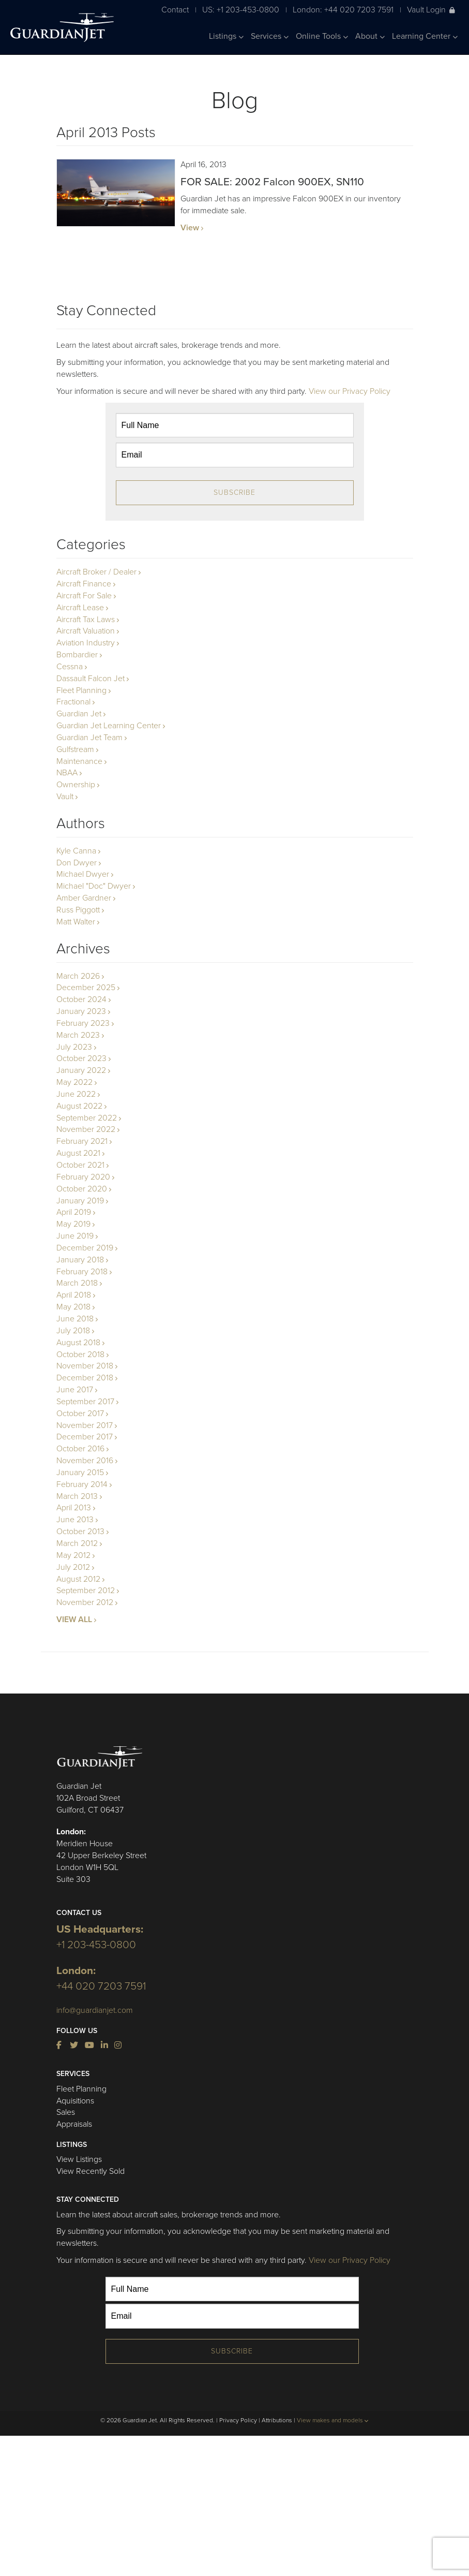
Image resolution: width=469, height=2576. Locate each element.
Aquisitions (75, 2101)
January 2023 (81, 1011)
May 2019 (73, 1224)
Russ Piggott (78, 910)
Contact (175, 9)
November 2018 (84, 1366)
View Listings (79, 2159)
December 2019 (84, 1248)
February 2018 (82, 1272)
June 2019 (75, 1236)
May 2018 (73, 1307)
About (370, 36)
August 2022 (79, 1106)
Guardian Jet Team (89, 737)
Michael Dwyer (82, 874)
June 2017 (74, 1390)
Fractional (73, 702)
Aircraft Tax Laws (85, 619)
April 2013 (73, 1508)
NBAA (67, 773)
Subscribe (234, 492)
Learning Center (425, 36)
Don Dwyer (76, 863)
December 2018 (84, 1378)
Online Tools (322, 36)
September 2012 (85, 1590)
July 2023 (74, 1047)
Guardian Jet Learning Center (108, 725)
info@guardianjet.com (94, 2010)
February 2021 (82, 1141)
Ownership (75, 784)
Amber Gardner (83, 898)
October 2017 (80, 1413)
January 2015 (80, 1472)
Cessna (69, 666)
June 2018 (75, 1319)
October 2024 (81, 999)
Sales (65, 2112)
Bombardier (77, 655)
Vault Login (431, 9)
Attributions (277, 2420)
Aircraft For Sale (84, 596)
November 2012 (84, 1602)
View (189, 228)
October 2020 (81, 1189)
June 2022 (76, 1094)
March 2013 (77, 1496)
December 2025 (85, 987)
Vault (64, 796)
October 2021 (80, 1165)
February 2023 (83, 1023)
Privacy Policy (238, 2420)
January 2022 (81, 1070)
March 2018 (77, 1283)
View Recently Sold (90, 2171)
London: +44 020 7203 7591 (343, 9)
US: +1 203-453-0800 (240, 9)
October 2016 (80, 1449)
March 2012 (77, 1543)
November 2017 (84, 1425)
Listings (226, 36)
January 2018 (80, 1260)
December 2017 (84, 1437)
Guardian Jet (78, 714)
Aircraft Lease (80, 607)
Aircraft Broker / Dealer (96, 572)
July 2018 (73, 1331)
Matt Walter (75, 922)
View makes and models (333, 2420)
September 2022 (86, 1118)
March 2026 (78, 976)
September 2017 (85, 1401)
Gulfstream (75, 749)
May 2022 (74, 1082)
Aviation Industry (85, 643)
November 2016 (84, 1460)
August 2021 (78, 1153)
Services (270, 36)
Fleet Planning (81, 690)
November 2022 (85, 1129)
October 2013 (80, 1531)
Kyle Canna (76, 851)
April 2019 (73, 1212)
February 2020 (83, 1177)
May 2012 (73, 1555)
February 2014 (82, 1484)
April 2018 (73, 1295)
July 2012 (73, 1567)
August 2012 (78, 1579)
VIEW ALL (74, 1619)
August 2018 (78, 1342)
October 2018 (80, 1354)
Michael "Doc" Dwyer (93, 886)
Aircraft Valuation (85, 631)
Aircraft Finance (83, 584)
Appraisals (74, 2124)
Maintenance (79, 761)
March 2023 (78, 1035)
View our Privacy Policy (349, 391)
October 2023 (81, 1058)
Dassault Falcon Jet (90, 678)
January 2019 (80, 1201)
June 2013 (75, 1519)
